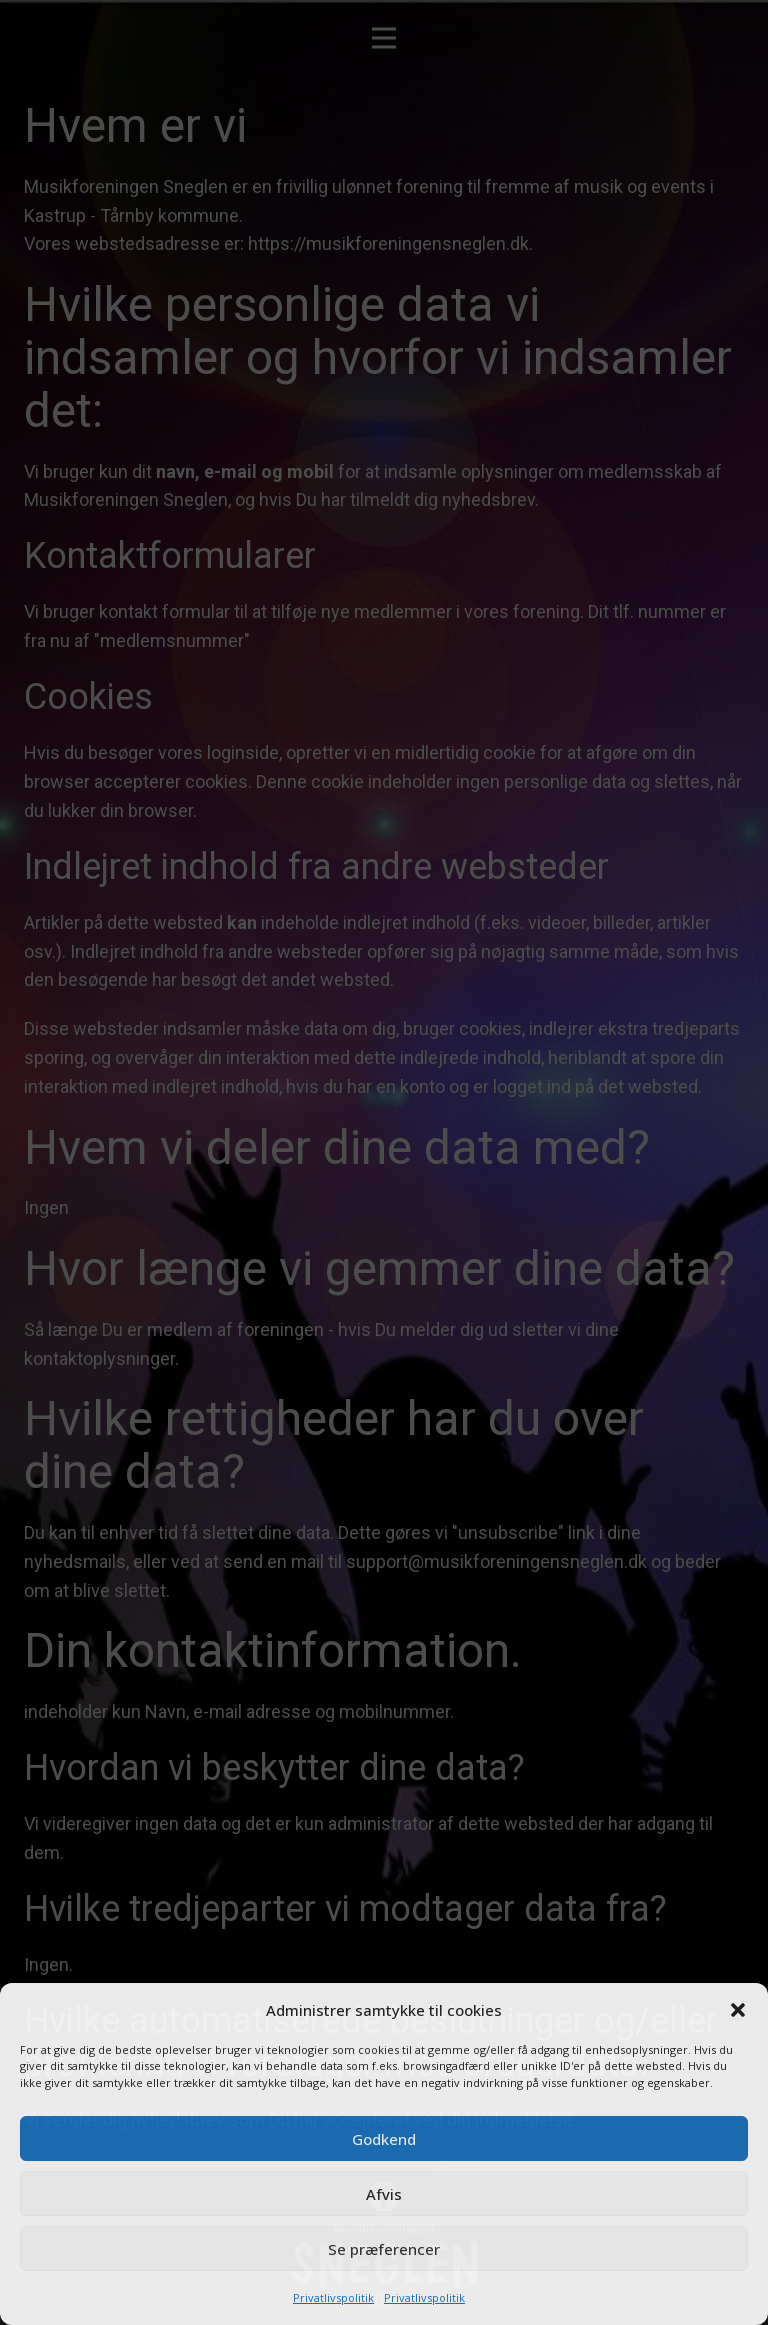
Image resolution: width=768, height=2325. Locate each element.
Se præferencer (384, 2249)
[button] (738, 2010)
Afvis (384, 2194)
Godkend (384, 2139)
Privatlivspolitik (333, 2297)
